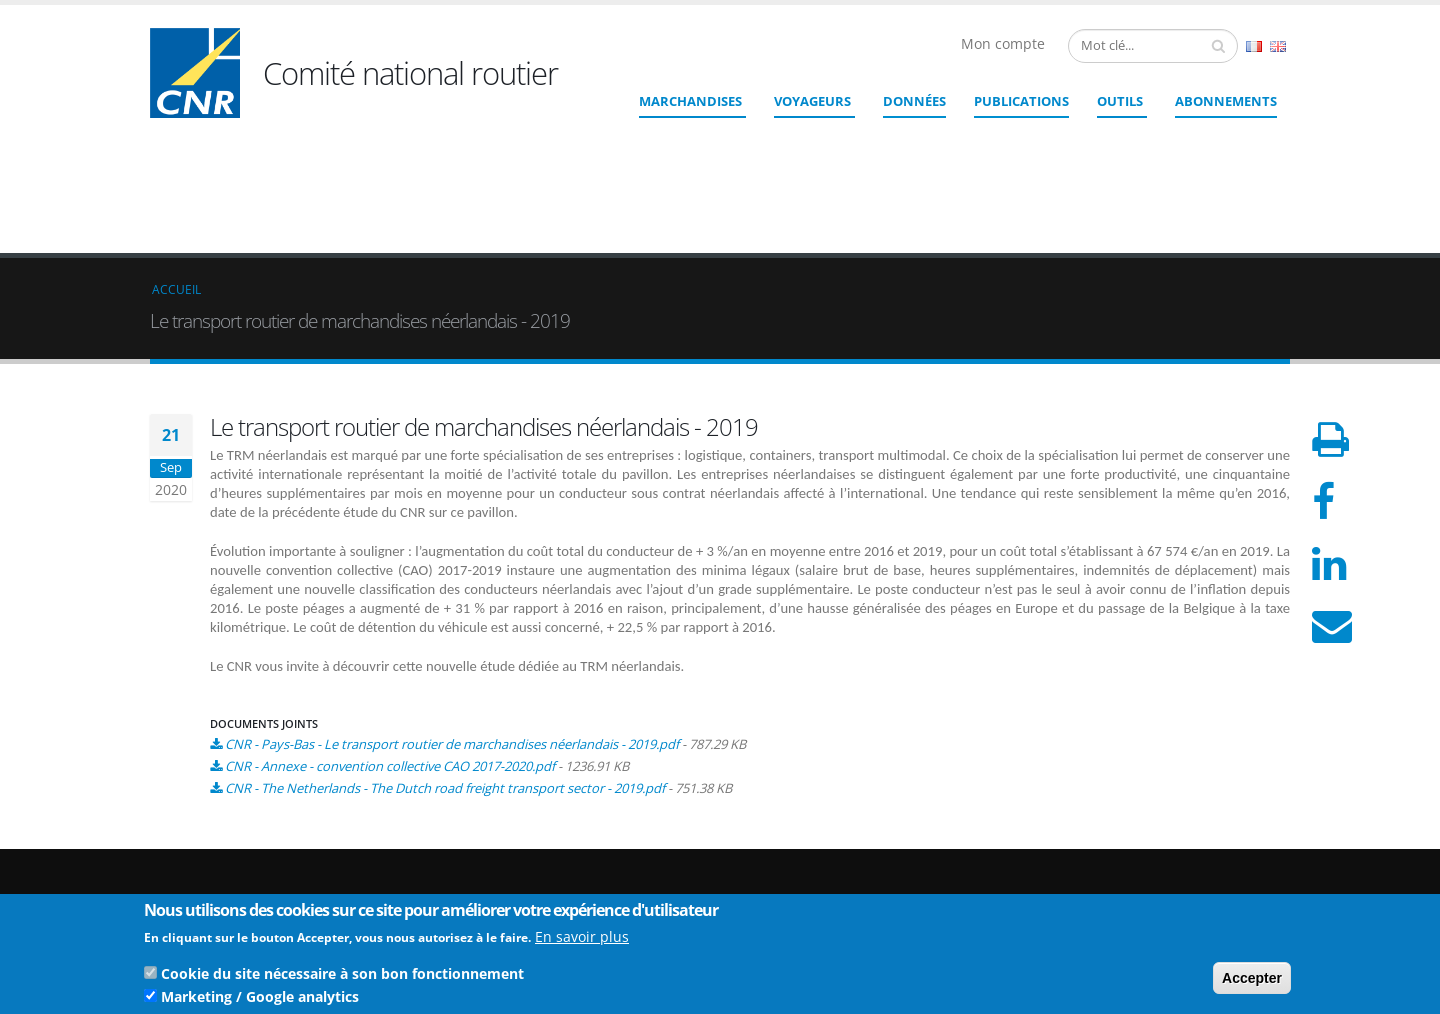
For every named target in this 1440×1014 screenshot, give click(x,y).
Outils (1120, 101)
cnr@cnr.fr (857, 854)
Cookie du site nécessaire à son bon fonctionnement (342, 976)
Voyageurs (812, 101)
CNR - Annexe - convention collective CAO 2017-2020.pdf (390, 620)
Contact (830, 882)
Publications (1021, 101)
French (1254, 46)
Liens (1153, 845)
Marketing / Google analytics (260, 999)
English (1278, 46)
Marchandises (690, 101)
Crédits (1159, 861)
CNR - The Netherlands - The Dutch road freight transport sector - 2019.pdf (445, 642)
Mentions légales (1188, 877)
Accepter (1252, 981)
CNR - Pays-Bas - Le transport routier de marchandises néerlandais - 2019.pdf (452, 598)
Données (914, 101)
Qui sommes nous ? (1196, 829)
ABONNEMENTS (1226, 101)
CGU (1151, 893)
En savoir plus (582, 939)
